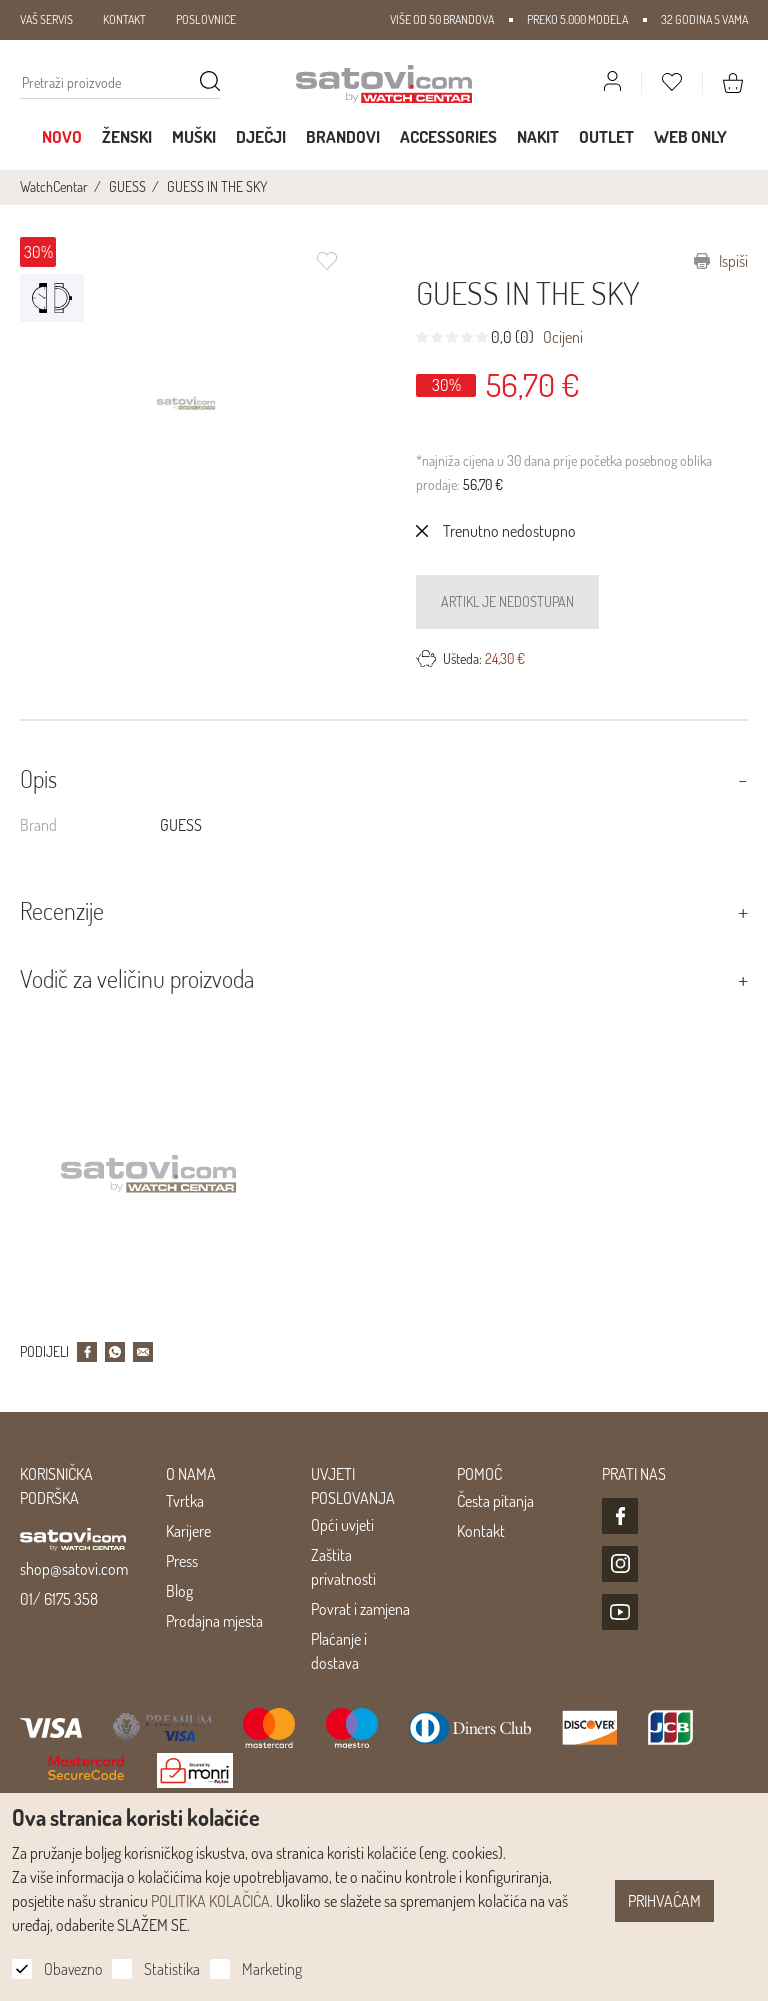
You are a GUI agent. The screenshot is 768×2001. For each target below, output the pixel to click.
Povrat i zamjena (360, 1609)
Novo (62, 136)
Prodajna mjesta (214, 1621)
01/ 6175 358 (59, 1599)
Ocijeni (563, 337)
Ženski (127, 136)
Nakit (538, 136)
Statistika (172, 1969)
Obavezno (73, 1969)
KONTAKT (124, 19)
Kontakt (481, 1531)
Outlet (606, 136)
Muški (194, 136)
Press (182, 1561)
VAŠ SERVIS (46, 19)
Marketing (272, 1969)
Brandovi (343, 136)
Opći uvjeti (342, 1525)
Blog (179, 1591)
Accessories (448, 136)
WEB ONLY (690, 136)
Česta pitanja (495, 1501)
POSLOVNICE (206, 19)
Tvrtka (185, 1501)
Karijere (188, 1531)
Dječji (261, 136)
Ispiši (721, 261)
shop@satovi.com (74, 1569)
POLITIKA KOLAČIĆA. (212, 1901)
